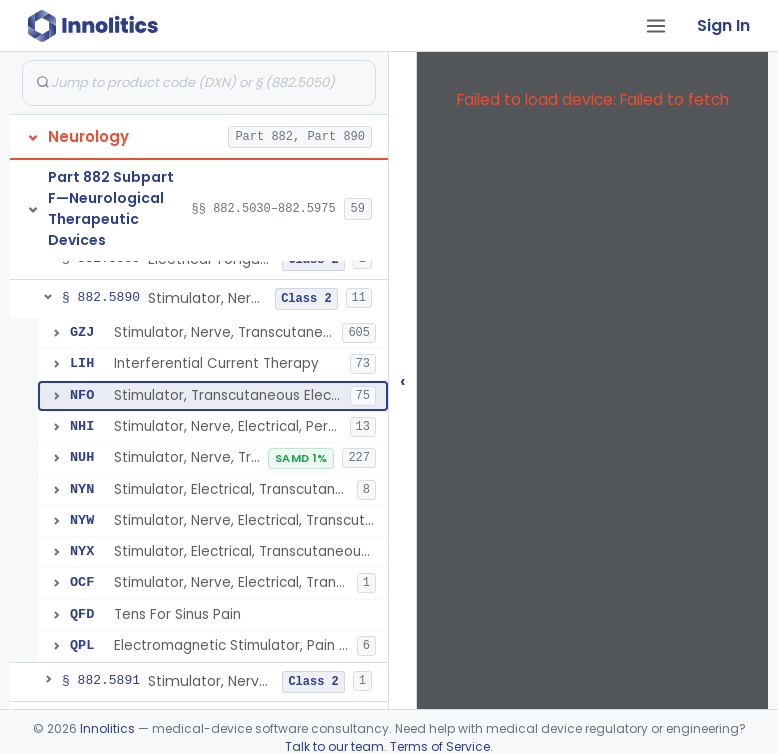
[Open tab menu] (656, 26)
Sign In (723, 25)
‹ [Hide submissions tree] (403, 380)
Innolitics (107, 728)
